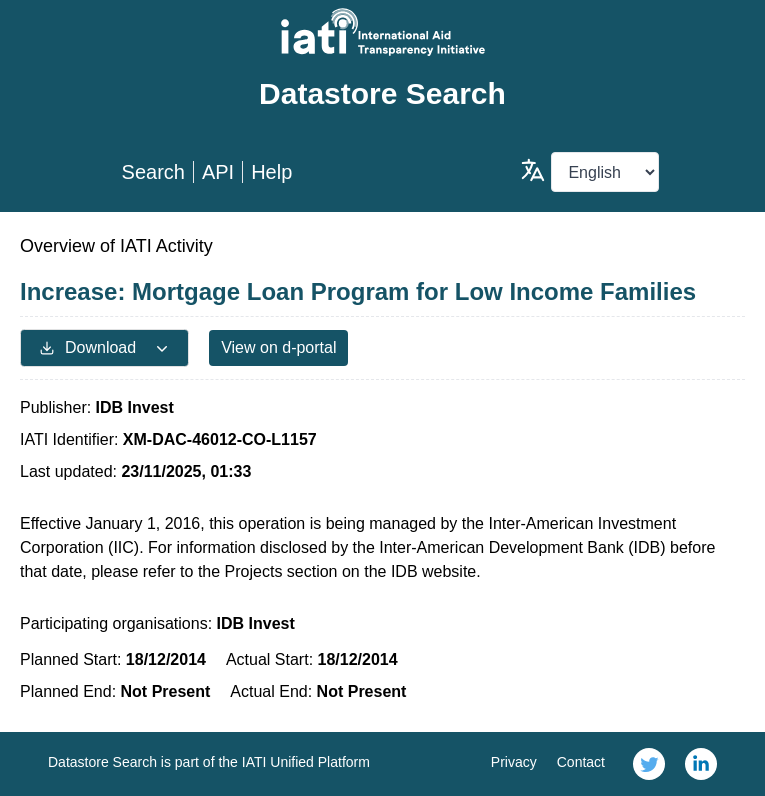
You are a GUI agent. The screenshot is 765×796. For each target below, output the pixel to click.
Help (271, 172)
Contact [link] (581, 762)
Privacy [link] (514, 762)
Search (153, 172)
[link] (649, 764)
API (218, 172)
